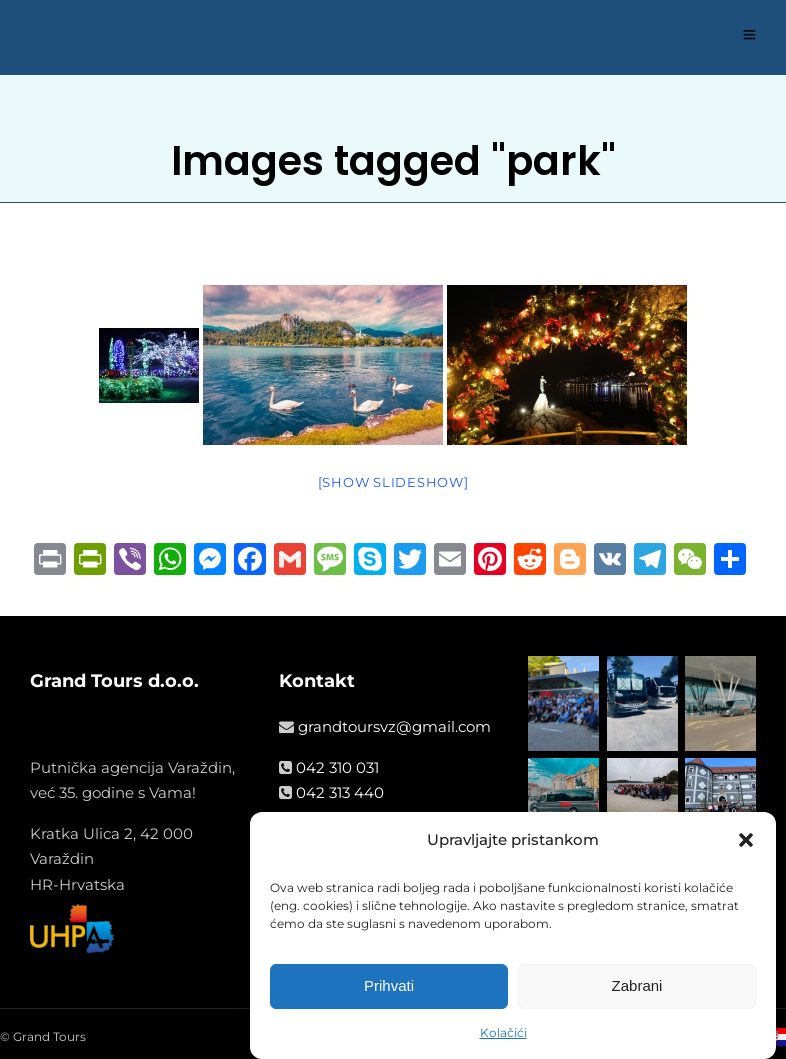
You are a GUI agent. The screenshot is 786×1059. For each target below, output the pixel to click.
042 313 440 (340, 792)
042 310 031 (337, 767)
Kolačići (503, 1032)
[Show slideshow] (393, 482)
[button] (746, 840)
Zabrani (637, 985)
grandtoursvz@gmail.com (394, 726)
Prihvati (389, 985)
